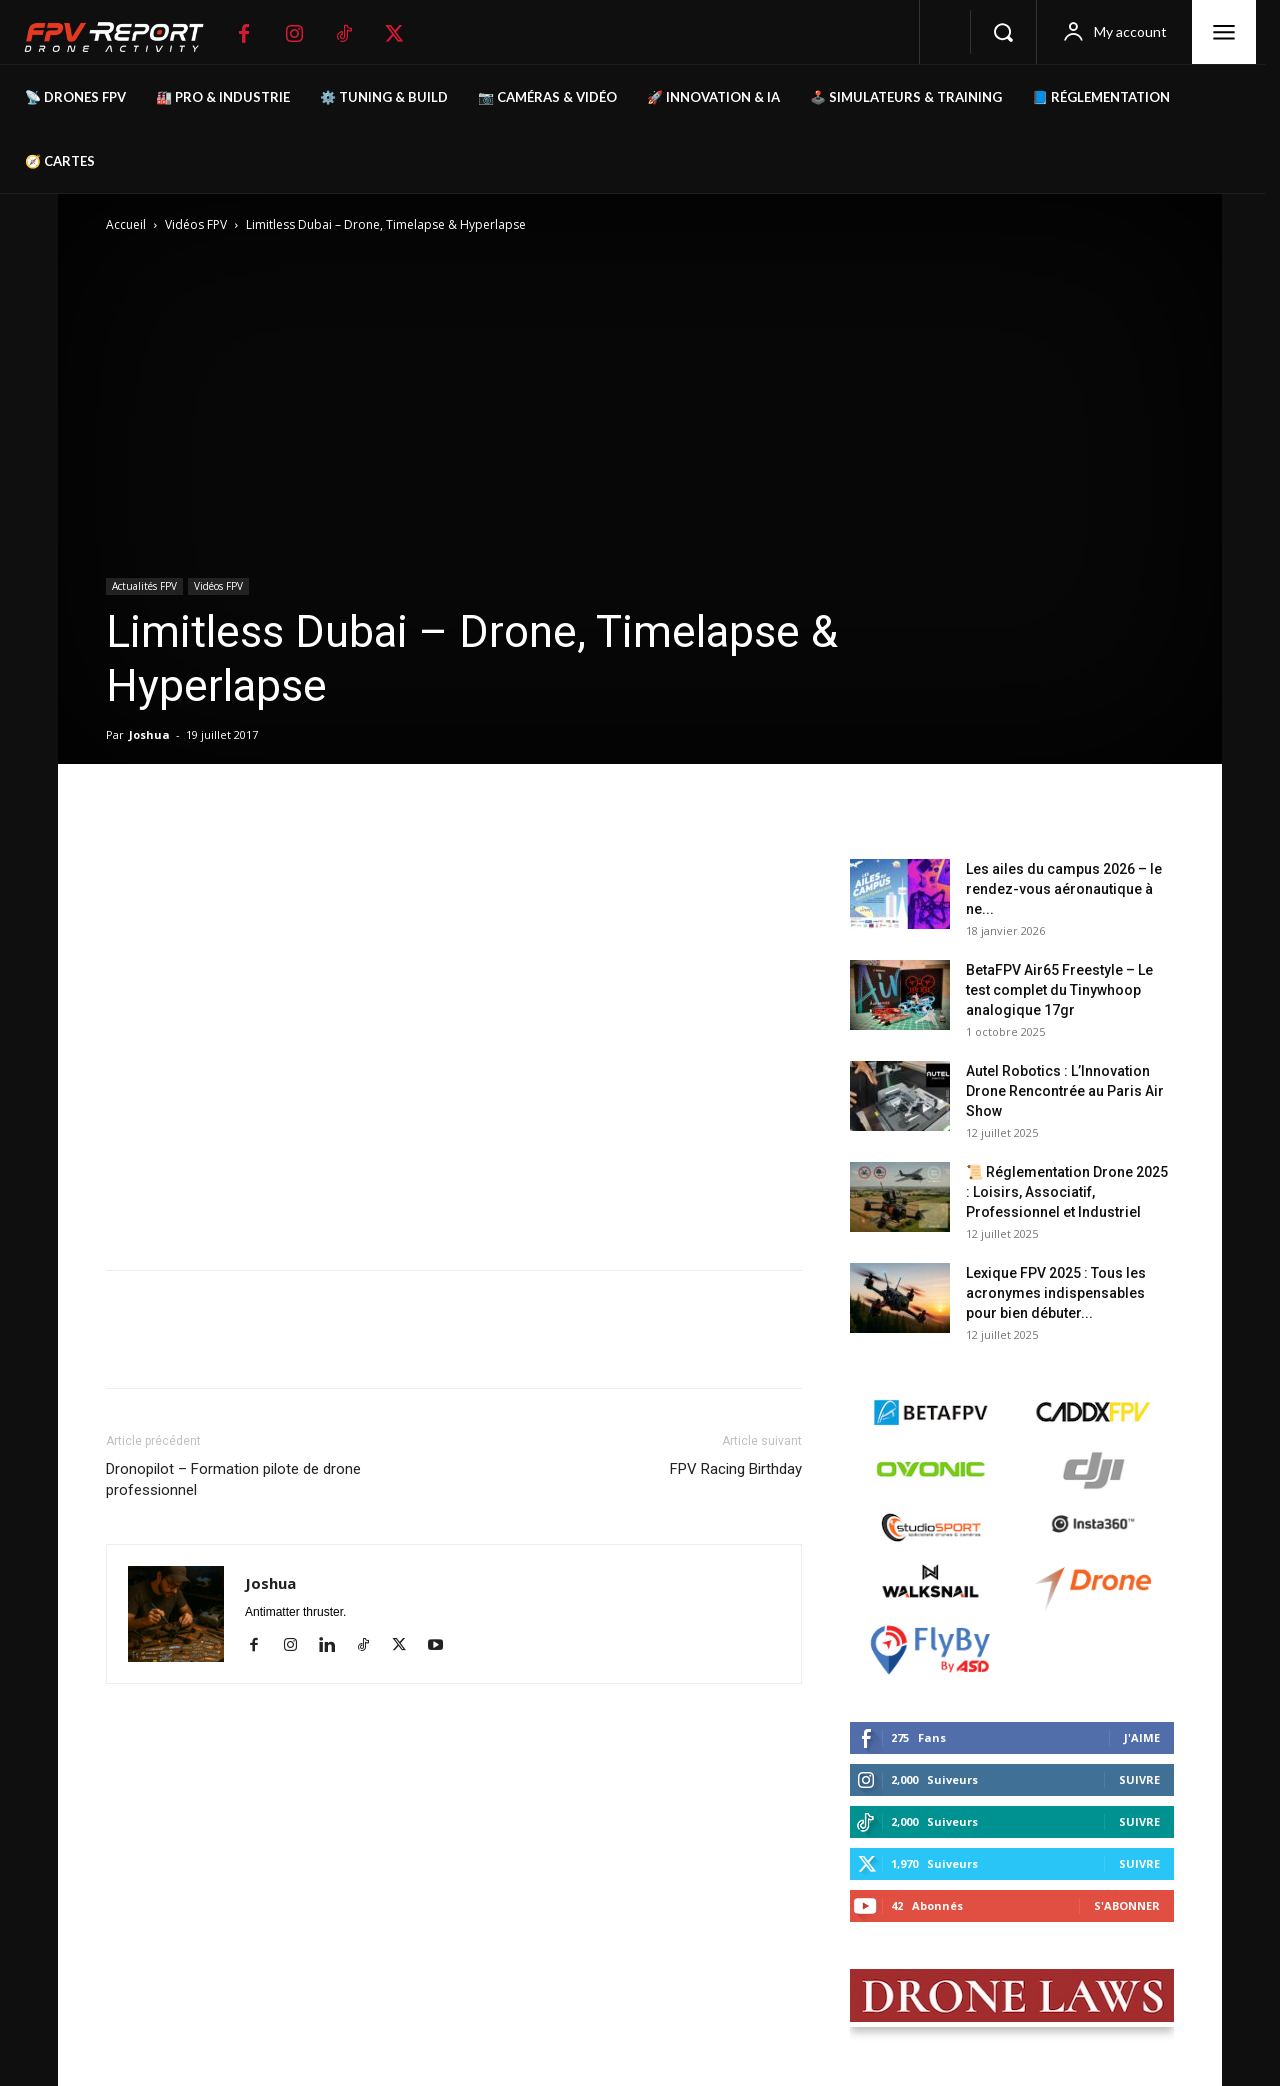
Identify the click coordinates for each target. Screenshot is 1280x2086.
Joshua (149, 734)
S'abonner (1127, 1905)
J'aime (1142, 1737)
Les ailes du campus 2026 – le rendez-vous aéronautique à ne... (1064, 889)
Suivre (1139, 1779)
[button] (1003, 32)
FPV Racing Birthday (736, 1469)
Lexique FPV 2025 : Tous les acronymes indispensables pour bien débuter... (1056, 1293)
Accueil (126, 224)
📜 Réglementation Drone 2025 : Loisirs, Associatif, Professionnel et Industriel (1067, 1192)
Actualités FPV (144, 586)
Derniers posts (906, 827)
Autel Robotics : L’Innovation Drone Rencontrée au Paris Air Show (1065, 1091)
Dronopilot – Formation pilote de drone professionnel (233, 1479)
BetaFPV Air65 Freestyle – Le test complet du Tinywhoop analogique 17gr (1059, 990)
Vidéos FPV (196, 224)
